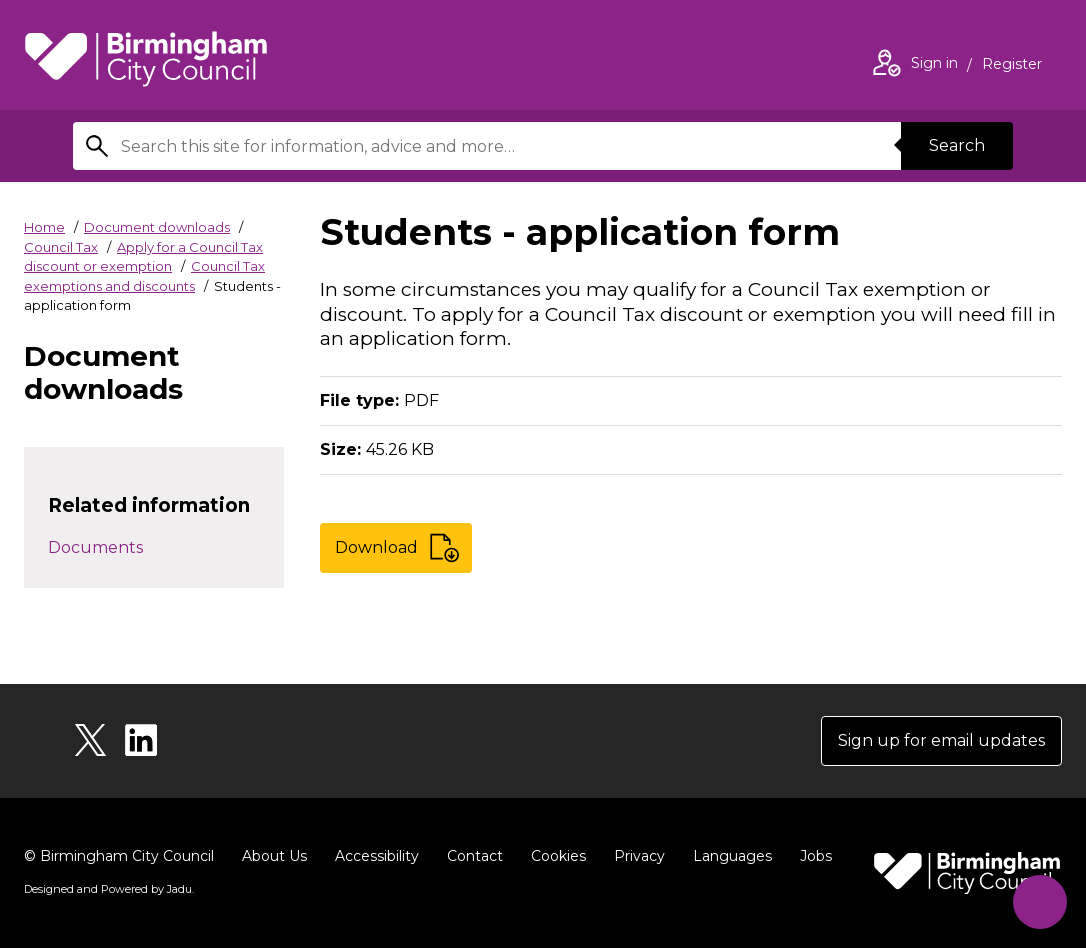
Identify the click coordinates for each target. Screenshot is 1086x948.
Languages (732, 856)
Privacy (639, 856)
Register (1012, 66)
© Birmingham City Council (119, 856)
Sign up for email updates (941, 740)
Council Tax (61, 247)
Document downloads (157, 227)
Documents (95, 547)
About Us (274, 856)
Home (44, 227)
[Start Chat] (1039, 901)
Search (957, 145)
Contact (475, 856)
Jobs (816, 856)
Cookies (558, 856)
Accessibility (377, 856)
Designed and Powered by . (109, 889)
